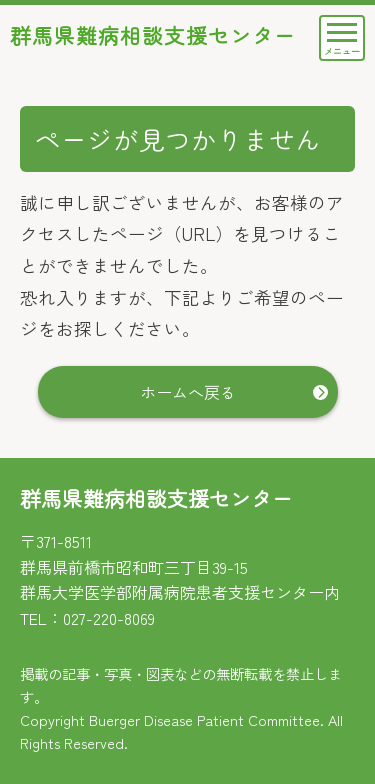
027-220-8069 (109, 618)
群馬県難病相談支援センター (153, 35)
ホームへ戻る (188, 392)
